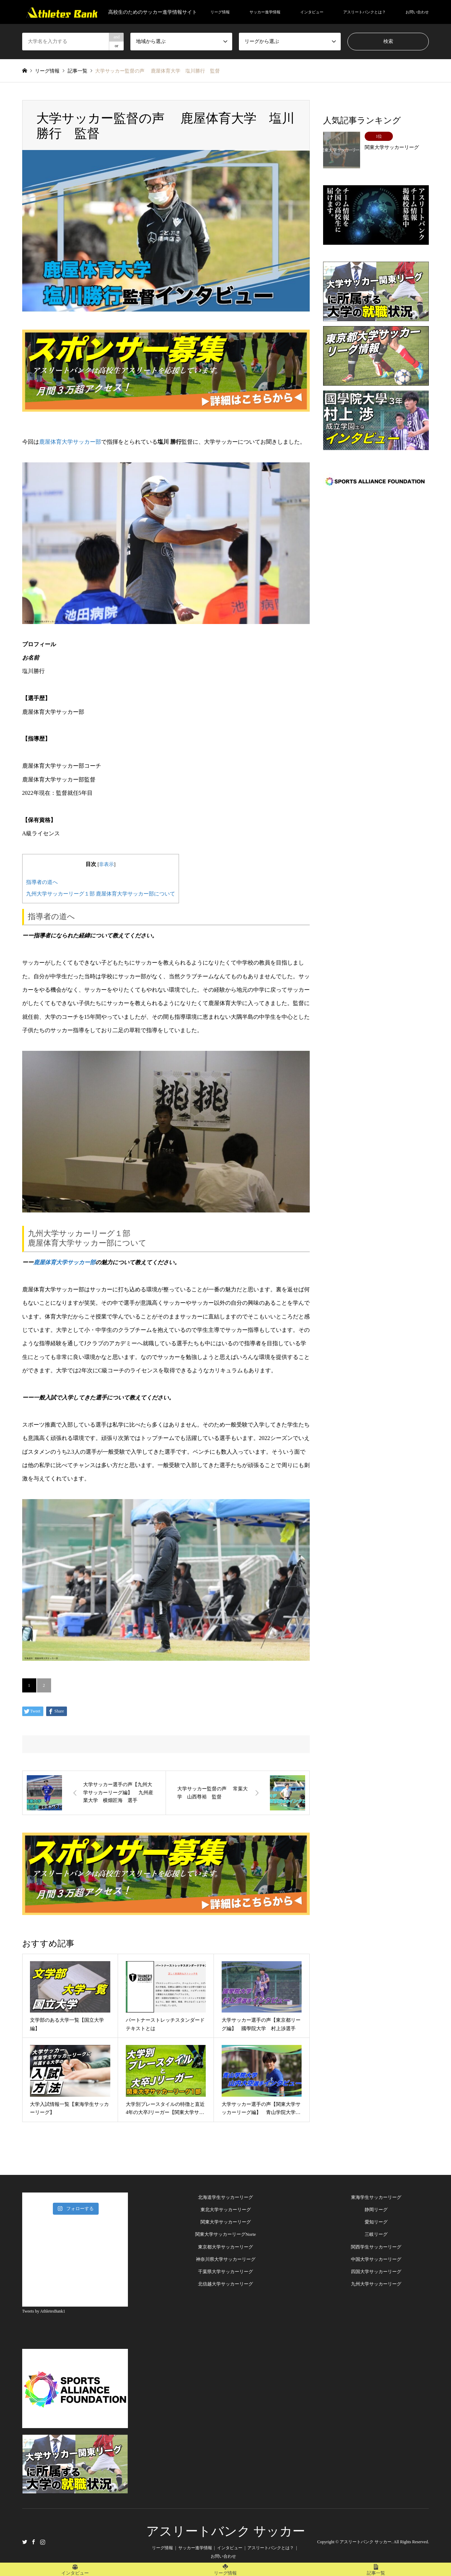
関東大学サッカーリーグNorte (225, 2234)
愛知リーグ (376, 2222)
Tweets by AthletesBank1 (43, 2311)
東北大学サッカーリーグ (225, 2209)
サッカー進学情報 (264, 12)
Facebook (33, 2541)
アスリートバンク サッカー (225, 2531)
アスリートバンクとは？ (364, 12)
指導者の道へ (42, 882)
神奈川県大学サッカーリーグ (225, 2259)
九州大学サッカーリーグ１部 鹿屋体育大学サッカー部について (100, 894)
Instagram (42, 2541)
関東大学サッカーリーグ (225, 2222)
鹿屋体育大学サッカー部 (70, 442)
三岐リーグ (376, 2234)
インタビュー (311, 12)
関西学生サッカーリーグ (376, 2247)
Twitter (24, 2541)
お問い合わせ (417, 12)
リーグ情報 (220, 12)
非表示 (106, 864)
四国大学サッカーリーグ (376, 2271)
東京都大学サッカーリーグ (225, 2247)
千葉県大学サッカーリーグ (225, 2271)
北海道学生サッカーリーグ (225, 2197)
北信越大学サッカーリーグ (225, 2284)
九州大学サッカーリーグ (376, 2284)
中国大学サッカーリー (374, 2259)
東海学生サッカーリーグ (376, 2197)
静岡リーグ (376, 2209)
